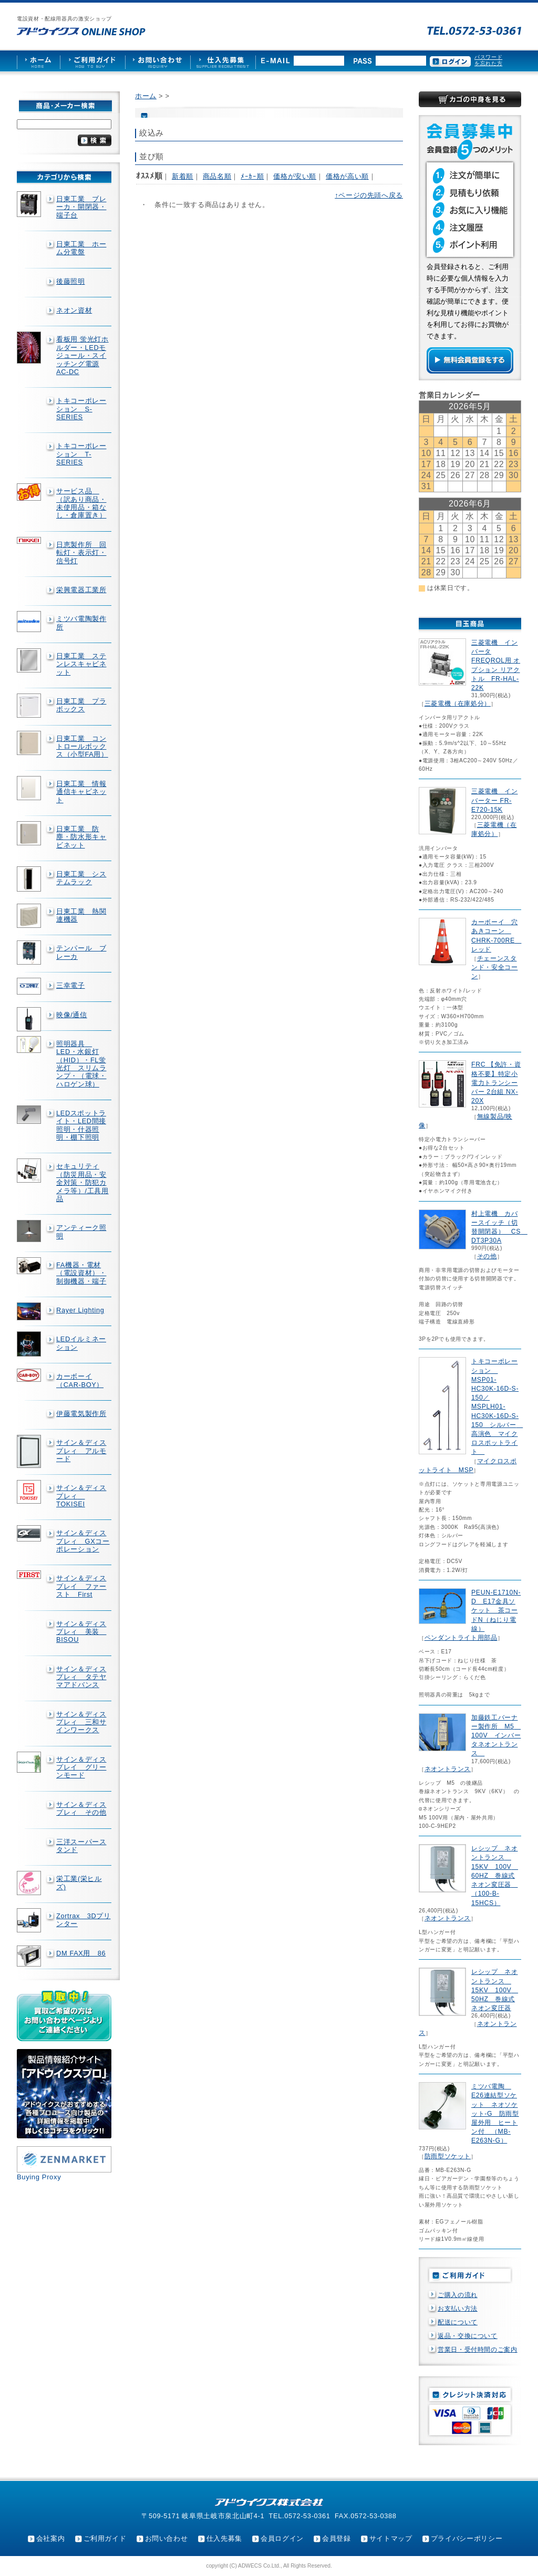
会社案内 (50, 2538)
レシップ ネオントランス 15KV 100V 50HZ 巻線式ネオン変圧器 (494, 1990)
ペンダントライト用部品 (461, 1637)
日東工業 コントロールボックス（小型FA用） (82, 746)
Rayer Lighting (80, 1310)
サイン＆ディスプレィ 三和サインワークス (81, 1722)
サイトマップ (390, 2538)
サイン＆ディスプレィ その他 (81, 1808)
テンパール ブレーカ (81, 952)
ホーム (146, 96)
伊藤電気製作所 (81, 1414)
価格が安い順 (294, 176)
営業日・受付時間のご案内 (478, 2349)
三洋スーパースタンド (81, 1846)
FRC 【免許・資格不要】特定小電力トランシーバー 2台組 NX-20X (496, 1082)
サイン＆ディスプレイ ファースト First (81, 1586)
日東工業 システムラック (81, 878)
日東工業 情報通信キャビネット (81, 792)
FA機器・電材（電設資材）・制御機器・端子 (81, 1273)
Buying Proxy (39, 2177)
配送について (458, 2322)
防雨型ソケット (448, 2156)
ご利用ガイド (105, 2538)
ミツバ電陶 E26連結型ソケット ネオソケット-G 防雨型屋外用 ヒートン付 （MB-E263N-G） (495, 2113)
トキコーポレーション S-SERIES (81, 409)
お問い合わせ (166, 2538)
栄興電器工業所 (81, 590)
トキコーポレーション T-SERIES (81, 454)
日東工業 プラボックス (81, 705)
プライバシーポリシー (466, 2538)
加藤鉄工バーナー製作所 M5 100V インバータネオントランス (496, 1735)
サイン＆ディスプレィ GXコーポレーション (83, 1541)
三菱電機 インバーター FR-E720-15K (494, 800)
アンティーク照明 (81, 1231)
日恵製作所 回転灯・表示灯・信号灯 (81, 553)
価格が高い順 (347, 176)
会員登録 (336, 2538)
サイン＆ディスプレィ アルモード (81, 1451)
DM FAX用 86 (81, 1953)
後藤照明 (70, 281)
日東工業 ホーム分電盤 (81, 248)
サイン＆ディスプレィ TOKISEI (81, 1496)
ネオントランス (448, 1769)
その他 (487, 1256)
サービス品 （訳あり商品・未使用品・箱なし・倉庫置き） (81, 503)
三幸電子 (70, 985)
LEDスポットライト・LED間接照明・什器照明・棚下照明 (81, 1125)
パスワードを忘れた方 (488, 60)
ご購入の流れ (458, 2295)
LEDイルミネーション (81, 1343)
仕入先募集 (224, 2538)
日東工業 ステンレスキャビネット (81, 664)
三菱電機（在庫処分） (458, 703)
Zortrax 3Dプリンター (83, 1920)
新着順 (182, 176)
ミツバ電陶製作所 (81, 622)
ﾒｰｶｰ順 (252, 176)
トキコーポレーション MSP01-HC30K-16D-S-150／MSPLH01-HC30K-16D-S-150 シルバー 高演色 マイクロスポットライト (497, 1406)
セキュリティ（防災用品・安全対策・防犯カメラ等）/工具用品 (82, 1182)
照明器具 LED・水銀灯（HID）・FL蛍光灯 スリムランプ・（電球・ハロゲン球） (81, 1064)
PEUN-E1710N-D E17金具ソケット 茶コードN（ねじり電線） (496, 1610)
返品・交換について (468, 2336)
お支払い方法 (458, 2308)
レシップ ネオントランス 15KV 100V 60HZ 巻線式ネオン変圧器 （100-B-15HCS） (494, 1875)
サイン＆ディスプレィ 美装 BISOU (81, 1632)
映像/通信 (71, 1015)
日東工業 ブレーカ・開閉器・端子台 (81, 207)
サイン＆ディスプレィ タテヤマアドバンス (81, 1677)
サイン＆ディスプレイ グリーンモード (81, 1767)
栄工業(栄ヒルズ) (79, 1882)
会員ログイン (282, 2538)
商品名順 (217, 176)
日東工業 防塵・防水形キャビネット (81, 837)
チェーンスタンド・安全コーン (494, 967)
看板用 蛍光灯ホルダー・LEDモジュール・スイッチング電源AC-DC (82, 355)
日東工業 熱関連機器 (81, 915)
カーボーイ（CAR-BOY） (80, 1380)
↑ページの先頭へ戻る (369, 195)
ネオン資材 (74, 310)
